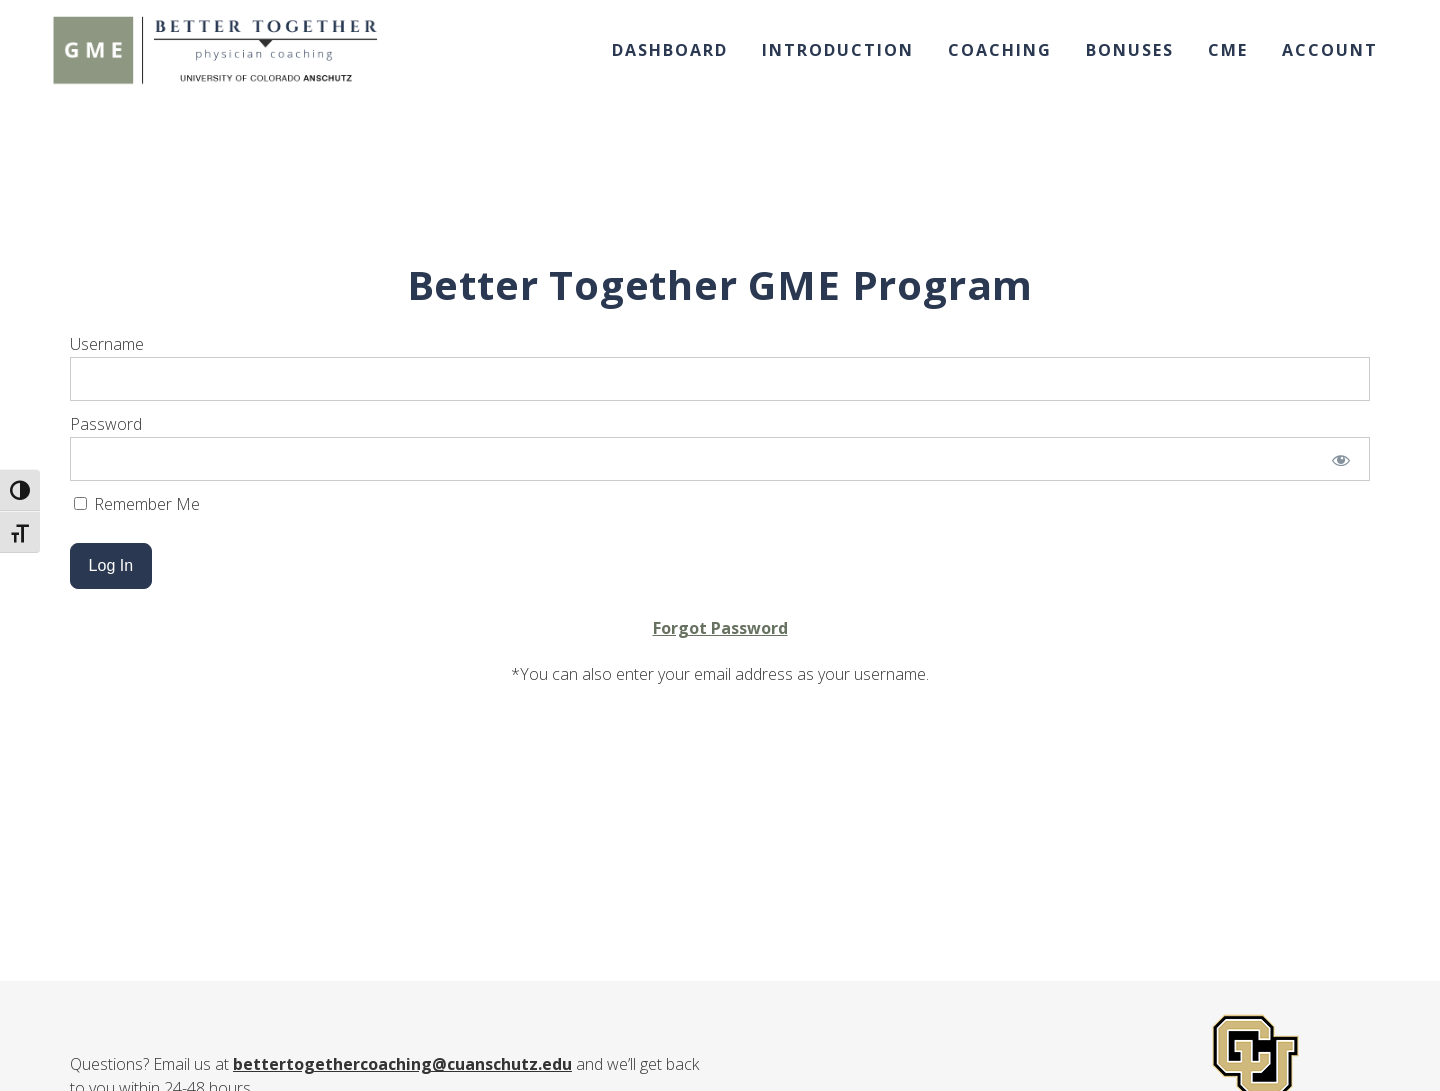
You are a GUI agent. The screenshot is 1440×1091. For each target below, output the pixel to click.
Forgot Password (720, 628)
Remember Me (137, 504)
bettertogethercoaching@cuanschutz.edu (402, 1064)
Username (107, 344)
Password (106, 424)
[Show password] (1341, 459)
